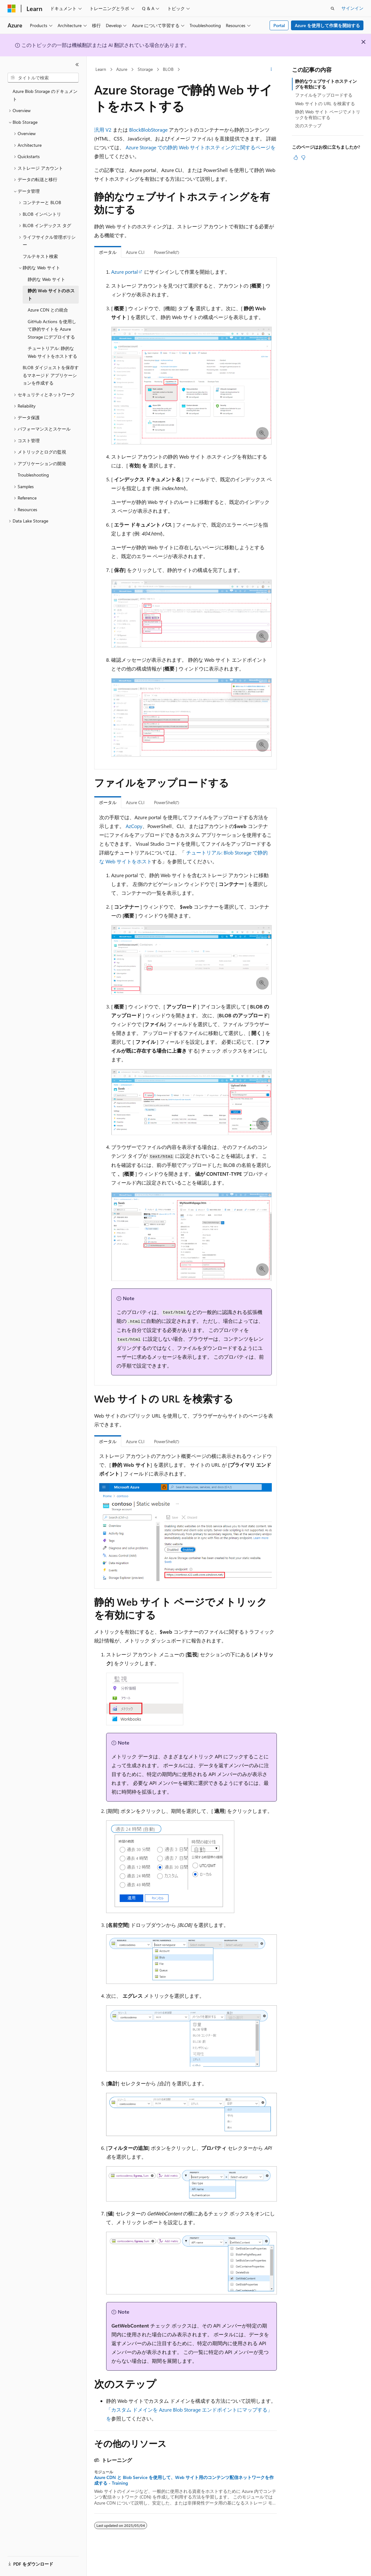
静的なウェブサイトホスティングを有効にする (326, 84)
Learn (100, 69)
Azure (121, 69)
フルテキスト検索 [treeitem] (40, 256)
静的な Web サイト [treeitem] (46, 279)
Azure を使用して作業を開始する (327, 25)
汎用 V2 (102, 129)
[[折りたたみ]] (77, 64)
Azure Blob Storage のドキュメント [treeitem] (45, 95)
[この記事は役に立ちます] (296, 157)
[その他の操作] (271, 70)
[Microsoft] (12, 8)
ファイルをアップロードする (323, 95)
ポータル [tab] (108, 252)
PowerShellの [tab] (166, 252)
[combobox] (43, 78)
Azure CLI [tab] (135, 252)
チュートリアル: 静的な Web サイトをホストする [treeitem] (52, 352)
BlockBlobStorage (148, 129)
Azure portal (124, 271)
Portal (279, 25)
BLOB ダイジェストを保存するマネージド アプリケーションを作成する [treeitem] (51, 375)
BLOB (168, 69)
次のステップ (308, 126)
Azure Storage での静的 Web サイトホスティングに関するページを (201, 147)
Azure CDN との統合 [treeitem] (48, 310)
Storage (145, 69)
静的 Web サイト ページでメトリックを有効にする (327, 114)
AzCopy (134, 826)
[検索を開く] (332, 8)
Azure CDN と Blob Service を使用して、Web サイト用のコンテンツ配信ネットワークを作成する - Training (184, 2480)
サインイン (352, 8)
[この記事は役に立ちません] (303, 157)
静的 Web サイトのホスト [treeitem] (51, 294)
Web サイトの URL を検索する (325, 103)
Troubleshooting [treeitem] (33, 475)
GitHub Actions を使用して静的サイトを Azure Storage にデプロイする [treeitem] (52, 329)
